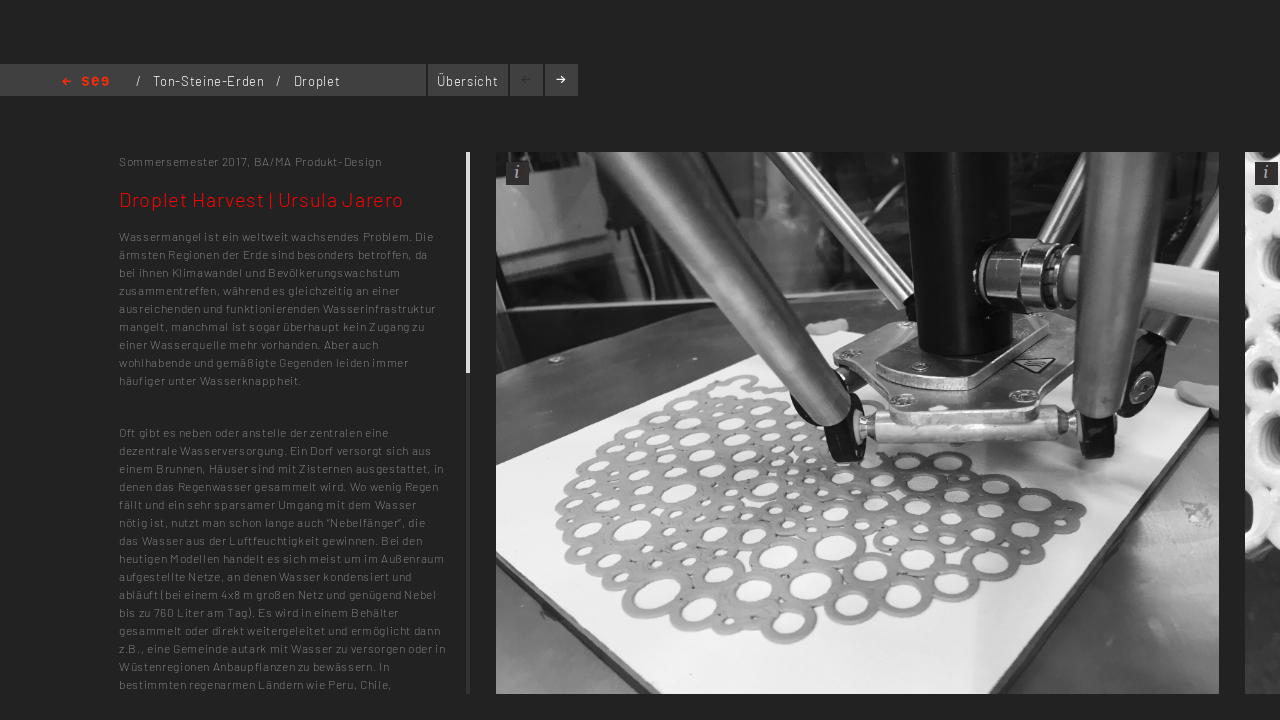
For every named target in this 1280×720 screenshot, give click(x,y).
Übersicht (467, 81)
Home (85, 82)
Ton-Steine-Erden (210, 81)
